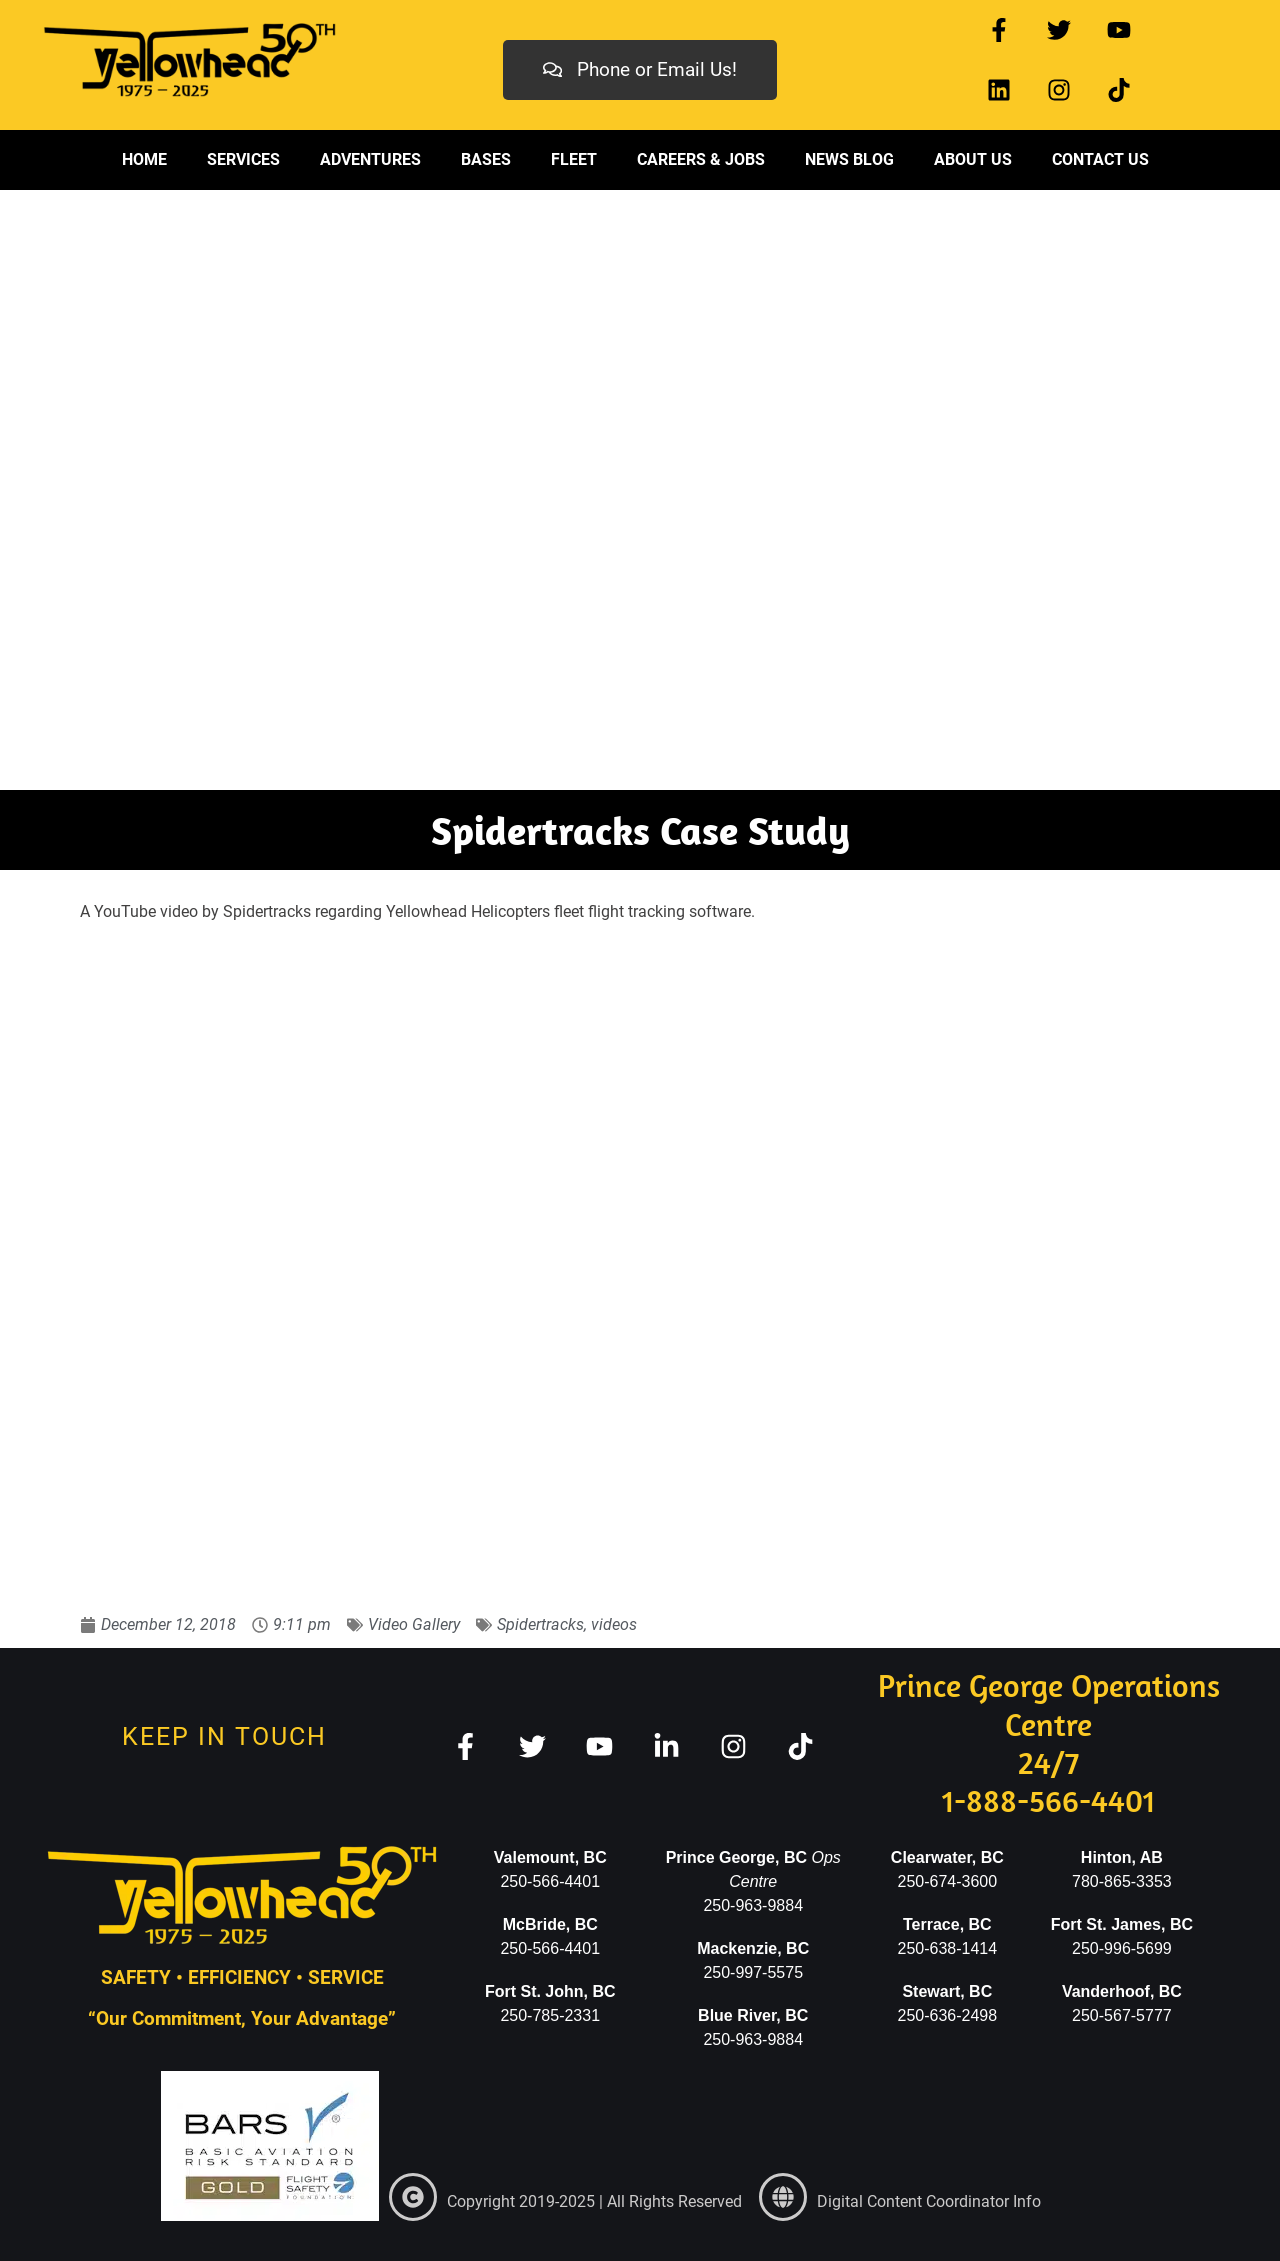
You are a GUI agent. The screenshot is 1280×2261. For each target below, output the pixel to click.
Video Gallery (414, 1624)
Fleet (574, 159)
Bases (486, 159)
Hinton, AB (1122, 1857)
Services (243, 159)
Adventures (370, 159)
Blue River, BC (753, 2015)
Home (144, 159)
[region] (640, 490)
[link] (413, 2197)
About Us (973, 159)
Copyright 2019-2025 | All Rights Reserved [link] (594, 2201)
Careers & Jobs (701, 159)
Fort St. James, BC (1122, 1924)
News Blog (849, 159)
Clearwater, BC (947, 1857)
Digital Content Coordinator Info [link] (929, 2201)
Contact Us (1100, 159)
